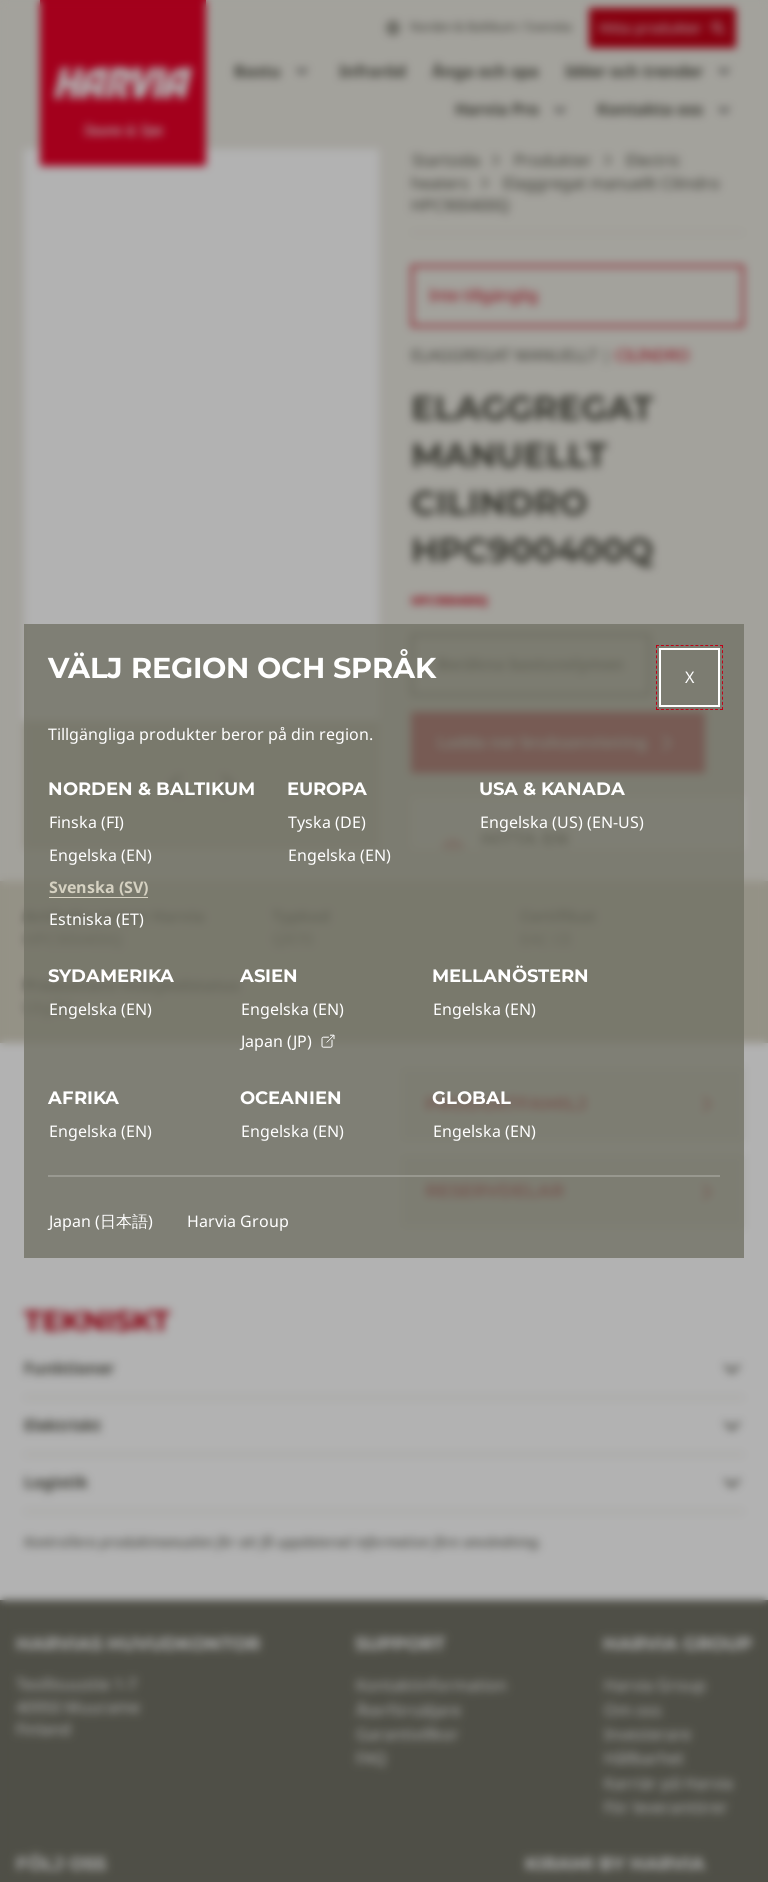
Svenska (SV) (98, 887)
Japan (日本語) (101, 1221)
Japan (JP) (288, 1041)
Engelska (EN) (100, 855)
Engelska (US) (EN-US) (562, 822)
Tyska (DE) (327, 822)
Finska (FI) (86, 822)
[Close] (689, 677)
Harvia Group (238, 1221)
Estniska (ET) (96, 919)
